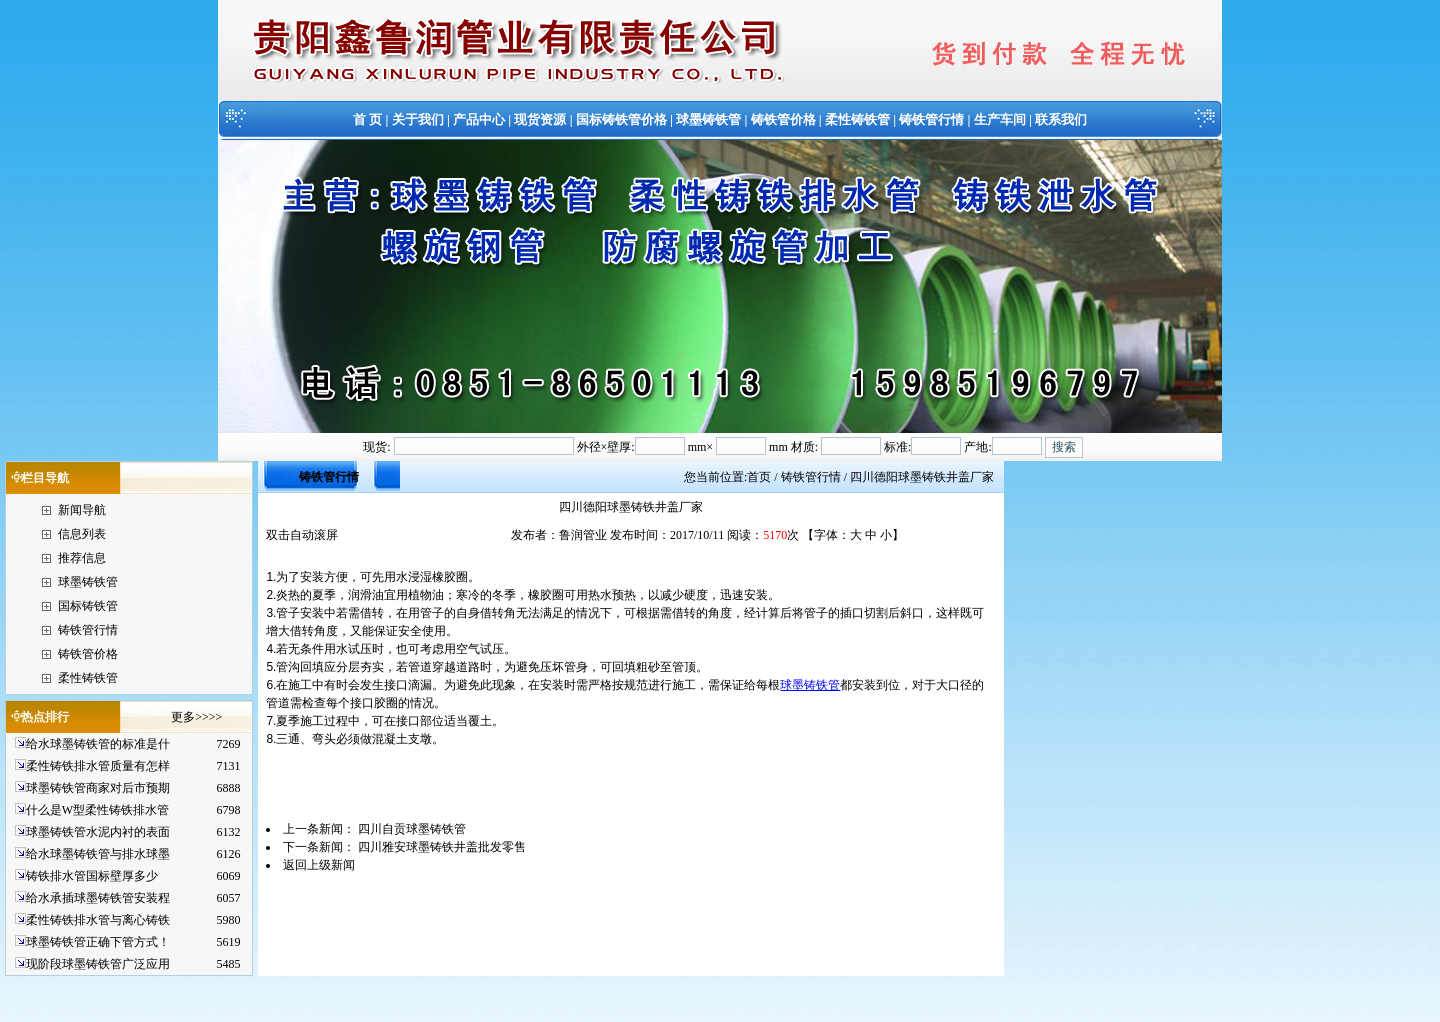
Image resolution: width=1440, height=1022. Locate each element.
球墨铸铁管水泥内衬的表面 (98, 832)
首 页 (367, 119)
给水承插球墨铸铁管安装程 (98, 898)
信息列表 (82, 534)
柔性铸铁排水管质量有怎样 (98, 766)
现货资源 (540, 119)
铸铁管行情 (931, 119)
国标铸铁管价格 (621, 119)
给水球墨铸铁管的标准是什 (98, 744)
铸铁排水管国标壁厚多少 (92, 876)
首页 (759, 477)
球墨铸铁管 (708, 119)
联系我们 (1061, 119)
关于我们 (418, 119)
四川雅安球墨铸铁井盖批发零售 (442, 847)
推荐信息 (82, 558)
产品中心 (479, 119)
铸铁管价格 (783, 119)
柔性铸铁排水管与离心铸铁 (98, 920)
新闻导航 (82, 510)
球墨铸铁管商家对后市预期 (98, 788)
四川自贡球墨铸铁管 (412, 829)
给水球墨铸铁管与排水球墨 (98, 854)
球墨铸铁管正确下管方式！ (98, 942)
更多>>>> (196, 717)
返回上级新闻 (319, 865)
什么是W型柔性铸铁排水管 (97, 810)
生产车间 (1000, 119)
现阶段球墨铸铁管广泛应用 (98, 964)
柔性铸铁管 (857, 119)
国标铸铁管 (88, 606)
